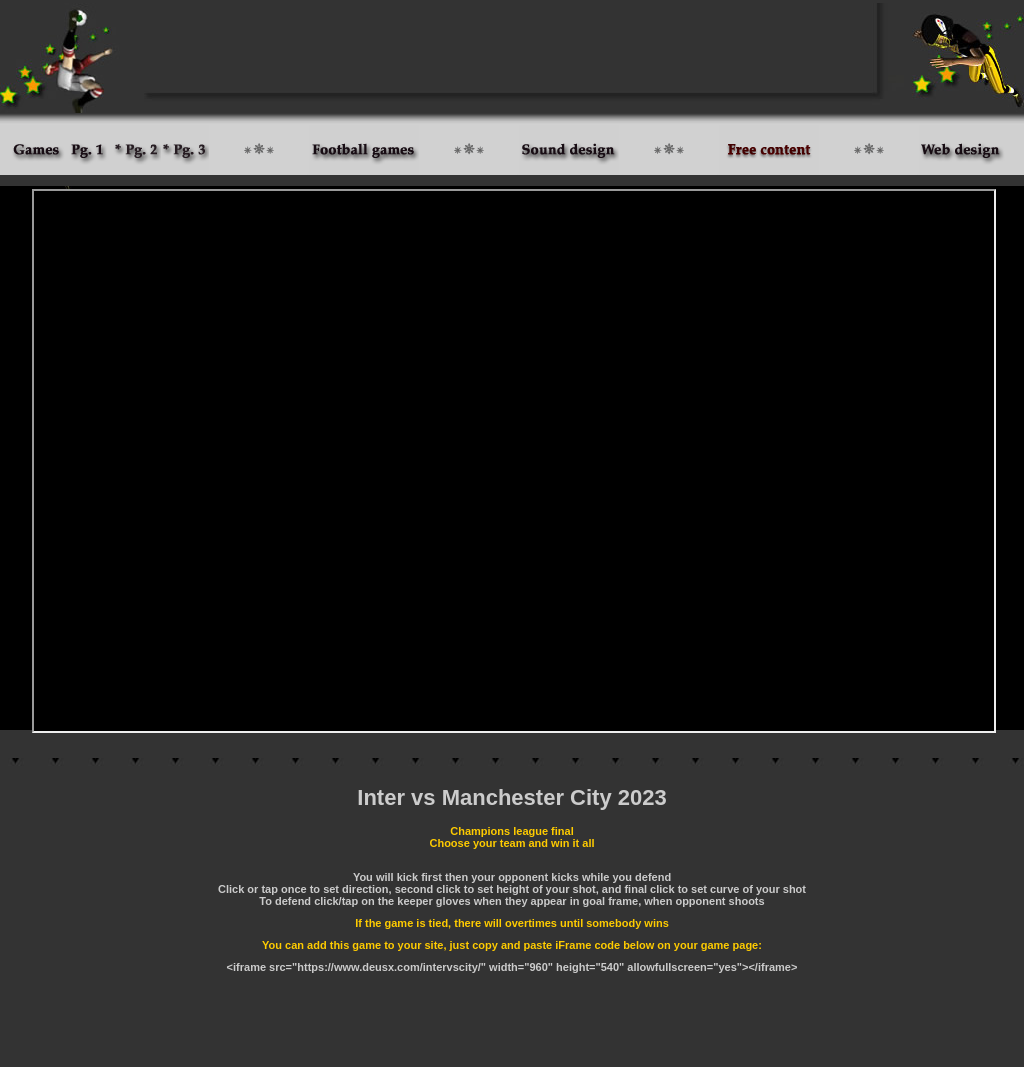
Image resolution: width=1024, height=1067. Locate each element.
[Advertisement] (512, 48)
